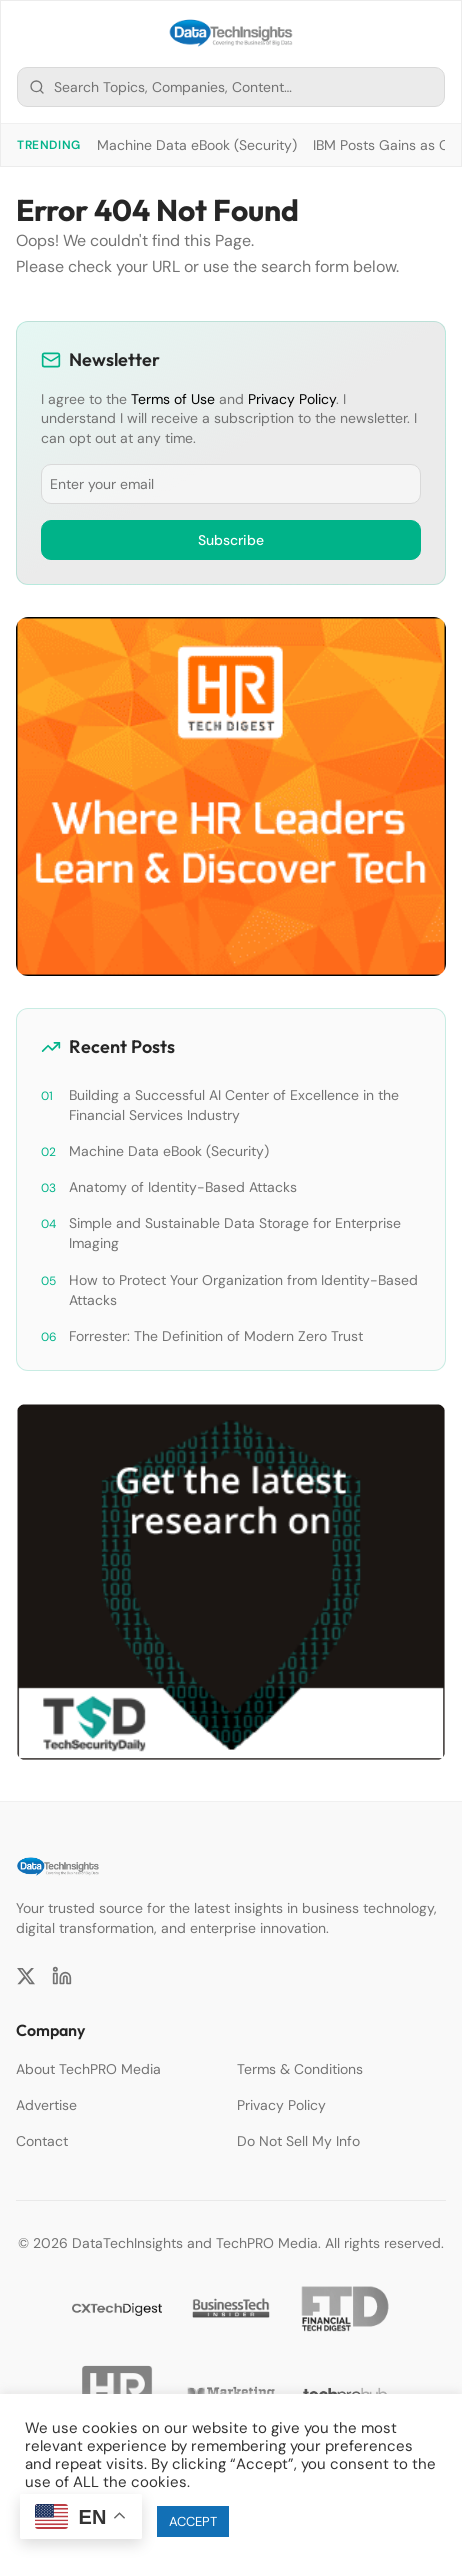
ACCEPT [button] (193, 2521)
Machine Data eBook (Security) (197, 145)
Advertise (46, 2105)
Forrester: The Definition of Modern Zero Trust (216, 1336)
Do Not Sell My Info (298, 2141)
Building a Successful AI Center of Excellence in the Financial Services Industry (234, 1105)
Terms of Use (173, 399)
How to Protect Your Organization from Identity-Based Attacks (243, 1290)
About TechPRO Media (88, 2069)
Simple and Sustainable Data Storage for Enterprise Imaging (235, 1233)
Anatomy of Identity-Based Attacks (183, 1187)
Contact (42, 2141)
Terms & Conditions (300, 2069)
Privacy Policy (292, 399)
